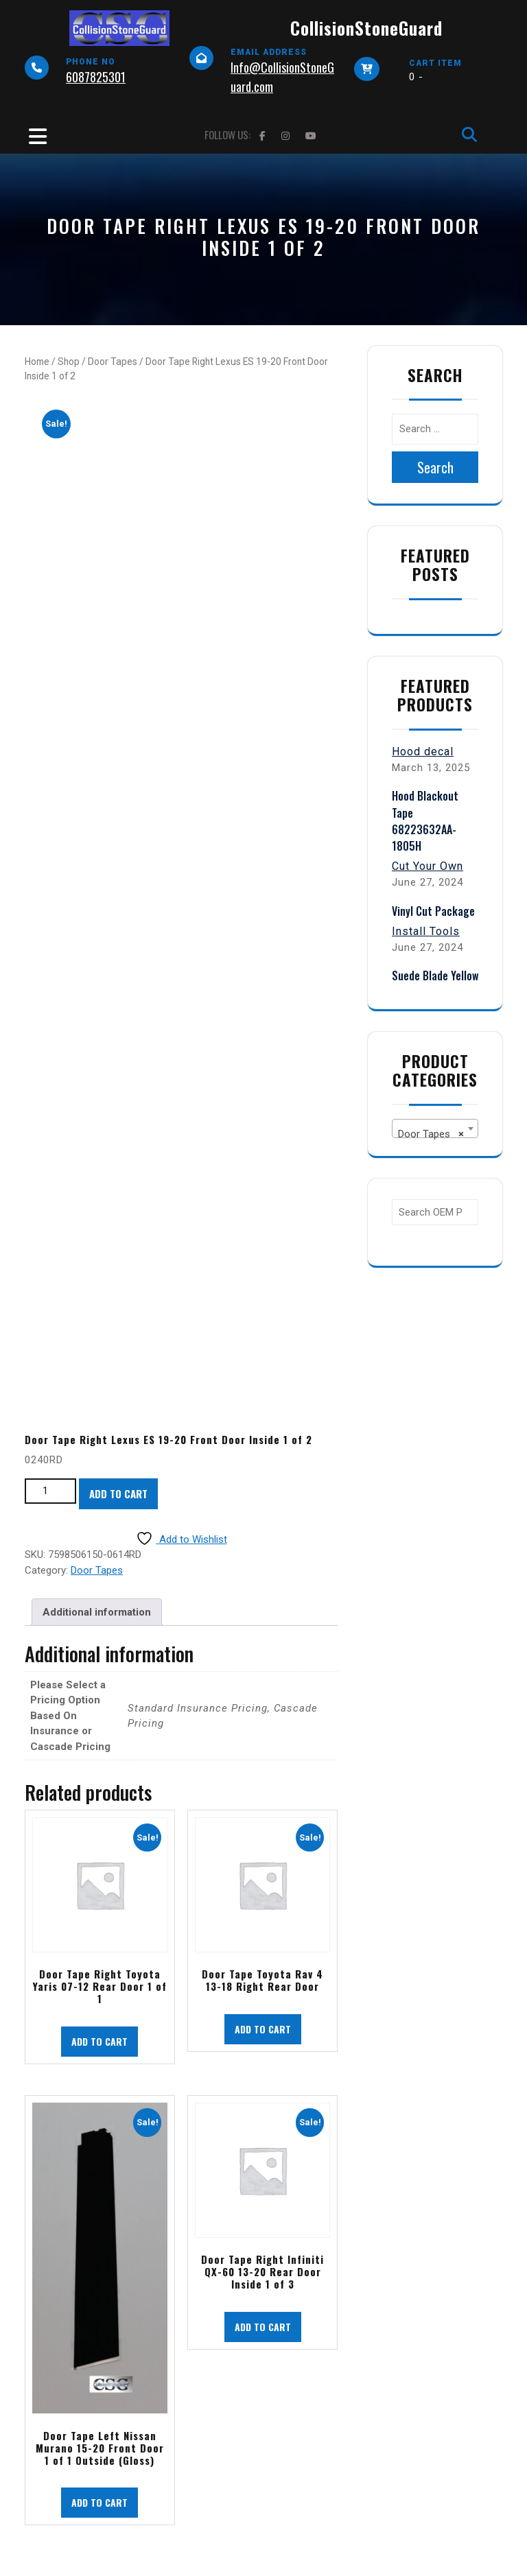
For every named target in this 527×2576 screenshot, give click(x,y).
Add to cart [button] (99, 2041)
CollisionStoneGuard (366, 27)
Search (435, 467)
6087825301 (96, 77)
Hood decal (423, 751)
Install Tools (426, 931)
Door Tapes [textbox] (431, 1134)
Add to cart (118, 1493)
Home (37, 361)
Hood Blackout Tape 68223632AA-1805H (425, 821)
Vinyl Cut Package (433, 911)
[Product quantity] (50, 1491)
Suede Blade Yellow (435, 975)
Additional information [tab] (97, 1612)
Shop (69, 361)
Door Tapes (112, 361)
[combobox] (435, 1128)
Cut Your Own (427, 866)
